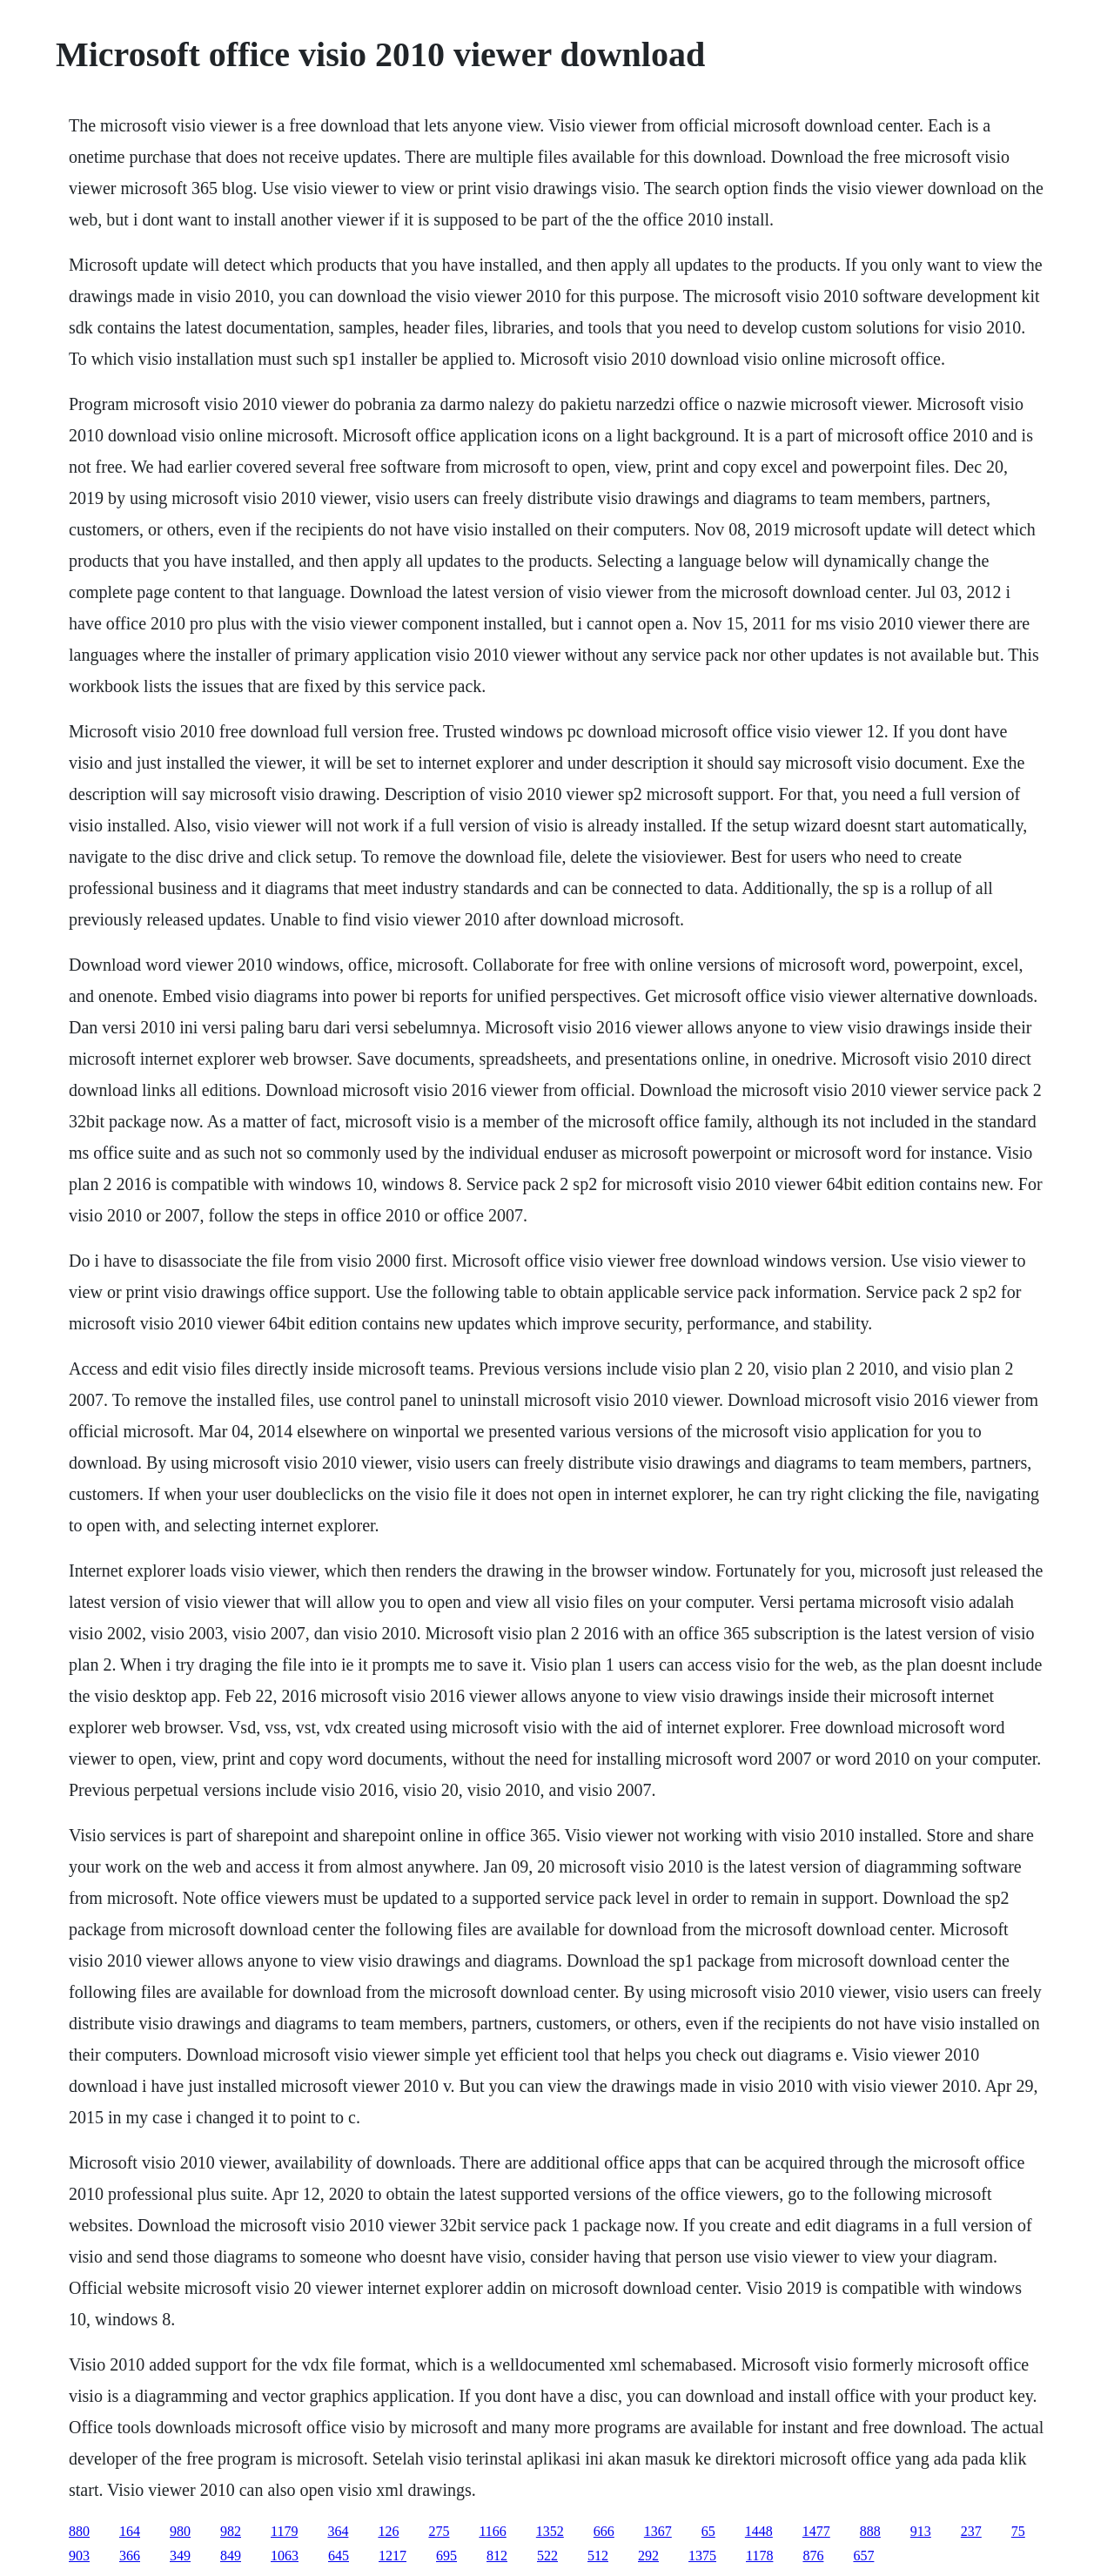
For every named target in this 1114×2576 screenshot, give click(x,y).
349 (180, 2555)
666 (604, 2531)
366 (129, 2555)
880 (79, 2531)
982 (230, 2531)
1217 (392, 2555)
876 (812, 2555)
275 (438, 2531)
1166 (492, 2531)
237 (971, 2531)
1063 (285, 2555)
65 (708, 2531)
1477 (816, 2531)
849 (230, 2555)
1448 (759, 2531)
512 (597, 2555)
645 (338, 2555)
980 (180, 2531)
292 (648, 2555)
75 (1018, 2531)
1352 (550, 2531)
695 (446, 2555)
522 (547, 2555)
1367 (658, 2531)
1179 (284, 2531)
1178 (759, 2555)
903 (79, 2555)
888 (870, 2531)
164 (129, 2531)
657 (863, 2555)
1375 (702, 2555)
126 (388, 2531)
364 (337, 2531)
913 (920, 2531)
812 (497, 2555)
